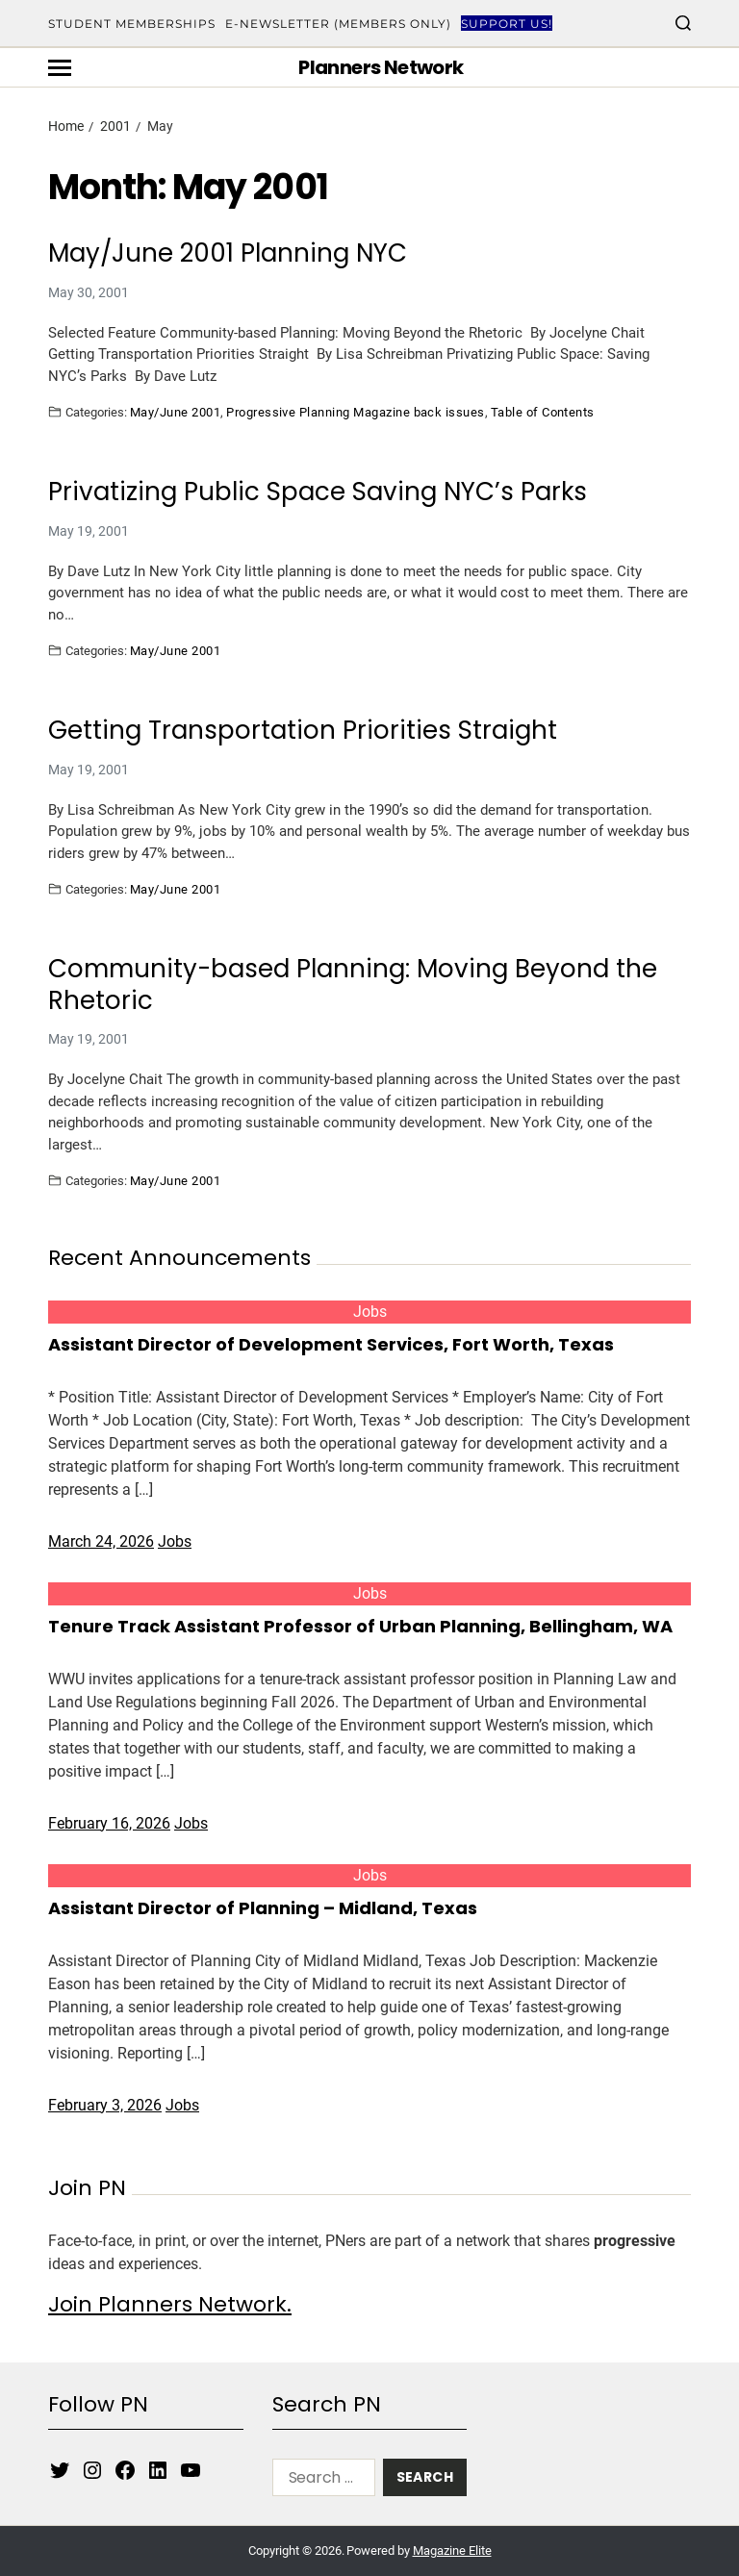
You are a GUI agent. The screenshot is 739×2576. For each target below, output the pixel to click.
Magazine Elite (452, 2550)
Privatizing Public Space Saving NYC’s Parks (317, 492)
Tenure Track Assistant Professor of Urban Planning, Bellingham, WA (360, 1626)
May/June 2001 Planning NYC (227, 253)
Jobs (370, 1311)
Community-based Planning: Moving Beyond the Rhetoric (352, 984)
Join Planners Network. (170, 2304)
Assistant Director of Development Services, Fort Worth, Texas (331, 1344)
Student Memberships (132, 23)
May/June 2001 (175, 411)
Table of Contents (543, 411)
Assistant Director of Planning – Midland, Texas (262, 1908)
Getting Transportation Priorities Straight (302, 730)
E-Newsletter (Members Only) (338, 23)
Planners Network (380, 67)
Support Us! (506, 23)
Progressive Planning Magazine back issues (355, 411)
